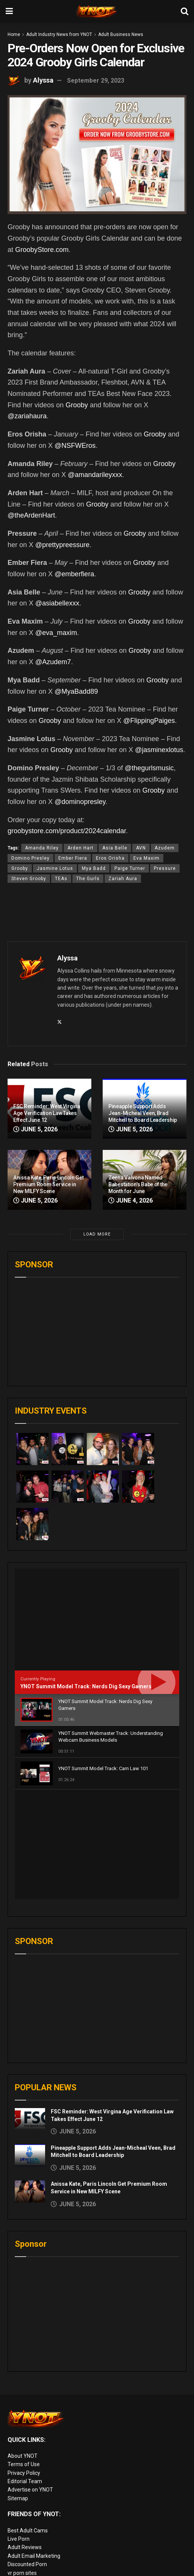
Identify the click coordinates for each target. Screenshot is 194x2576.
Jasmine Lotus (55, 868)
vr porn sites (22, 2463)
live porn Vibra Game (32, 2572)
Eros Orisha (110, 858)
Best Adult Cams (28, 2421)
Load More (97, 1234)
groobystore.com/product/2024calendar (67, 831)
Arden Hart (80, 848)
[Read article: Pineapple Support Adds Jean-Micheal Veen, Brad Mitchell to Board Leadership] (30, 2046)
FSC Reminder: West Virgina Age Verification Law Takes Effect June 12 (46, 1113)
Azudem (165, 848)
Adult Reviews (25, 2438)
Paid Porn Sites (26, 2538)
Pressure (165, 868)
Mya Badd (94, 868)
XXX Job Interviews (31, 2512)
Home (14, 34)
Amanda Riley (42, 848)
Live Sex (17, 2546)
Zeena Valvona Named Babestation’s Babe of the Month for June (137, 1184)
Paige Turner (129, 868)
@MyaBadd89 (76, 691)
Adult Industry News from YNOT (59, 34)
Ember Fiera (72, 858)
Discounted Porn (27, 2455)
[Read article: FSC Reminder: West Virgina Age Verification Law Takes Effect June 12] (30, 2009)
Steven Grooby (28, 878)
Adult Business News (120, 34)
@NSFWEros (75, 445)
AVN (141, 848)
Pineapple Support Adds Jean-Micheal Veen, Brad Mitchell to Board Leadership (142, 1113)
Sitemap (18, 2389)
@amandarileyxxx (95, 475)
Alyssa (43, 80)
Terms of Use (24, 2355)
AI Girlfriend (22, 2563)
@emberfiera (74, 574)
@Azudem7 (53, 662)
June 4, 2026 (130, 1200)
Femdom (18, 2529)
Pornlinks (19, 2504)
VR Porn (17, 2555)
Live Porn (19, 2429)
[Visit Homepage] (97, 11)
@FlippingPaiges (149, 720)
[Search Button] (184, 11)
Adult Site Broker (28, 2521)
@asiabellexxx (57, 603)
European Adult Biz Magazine (43, 2472)
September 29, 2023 (95, 80)
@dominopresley (80, 801)
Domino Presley (30, 858)
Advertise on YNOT (30, 2380)
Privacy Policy (24, 2363)
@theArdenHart (31, 515)
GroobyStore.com (42, 249)
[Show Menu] (9, 11)
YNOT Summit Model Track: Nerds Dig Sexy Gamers (86, 1686)
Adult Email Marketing (34, 2446)
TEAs (61, 878)
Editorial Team (25, 2372)
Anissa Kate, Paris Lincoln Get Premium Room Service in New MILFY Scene (48, 1184)
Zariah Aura (122, 878)
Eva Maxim (146, 858)
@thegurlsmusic (149, 768)
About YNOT (23, 2346)
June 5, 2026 (35, 1129)
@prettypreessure (62, 545)
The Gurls (88, 878)
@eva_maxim (56, 633)
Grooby (77, 405)
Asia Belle (114, 848)
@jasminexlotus (159, 750)
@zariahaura (27, 416)
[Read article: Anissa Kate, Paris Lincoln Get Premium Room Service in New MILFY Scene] (30, 2082)
